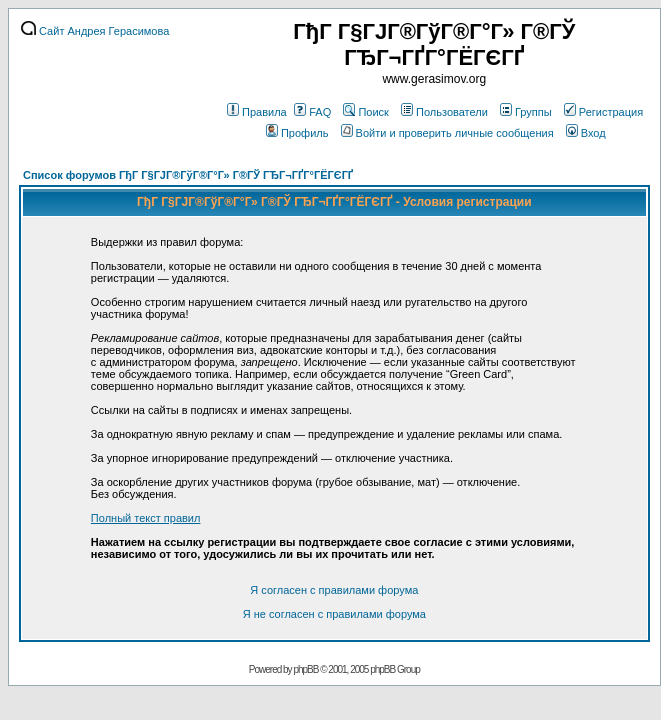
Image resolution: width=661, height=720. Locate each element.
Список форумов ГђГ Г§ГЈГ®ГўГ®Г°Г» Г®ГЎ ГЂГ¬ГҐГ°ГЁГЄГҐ (188, 175)
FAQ (312, 112)
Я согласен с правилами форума (334, 590)
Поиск (365, 112)
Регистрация (603, 112)
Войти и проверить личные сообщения (447, 133)
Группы (526, 112)
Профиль (297, 133)
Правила (257, 112)
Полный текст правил (146, 518)
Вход (586, 133)
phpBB (305, 669)
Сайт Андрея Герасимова (95, 31)
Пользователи (444, 112)
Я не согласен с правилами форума (334, 614)
